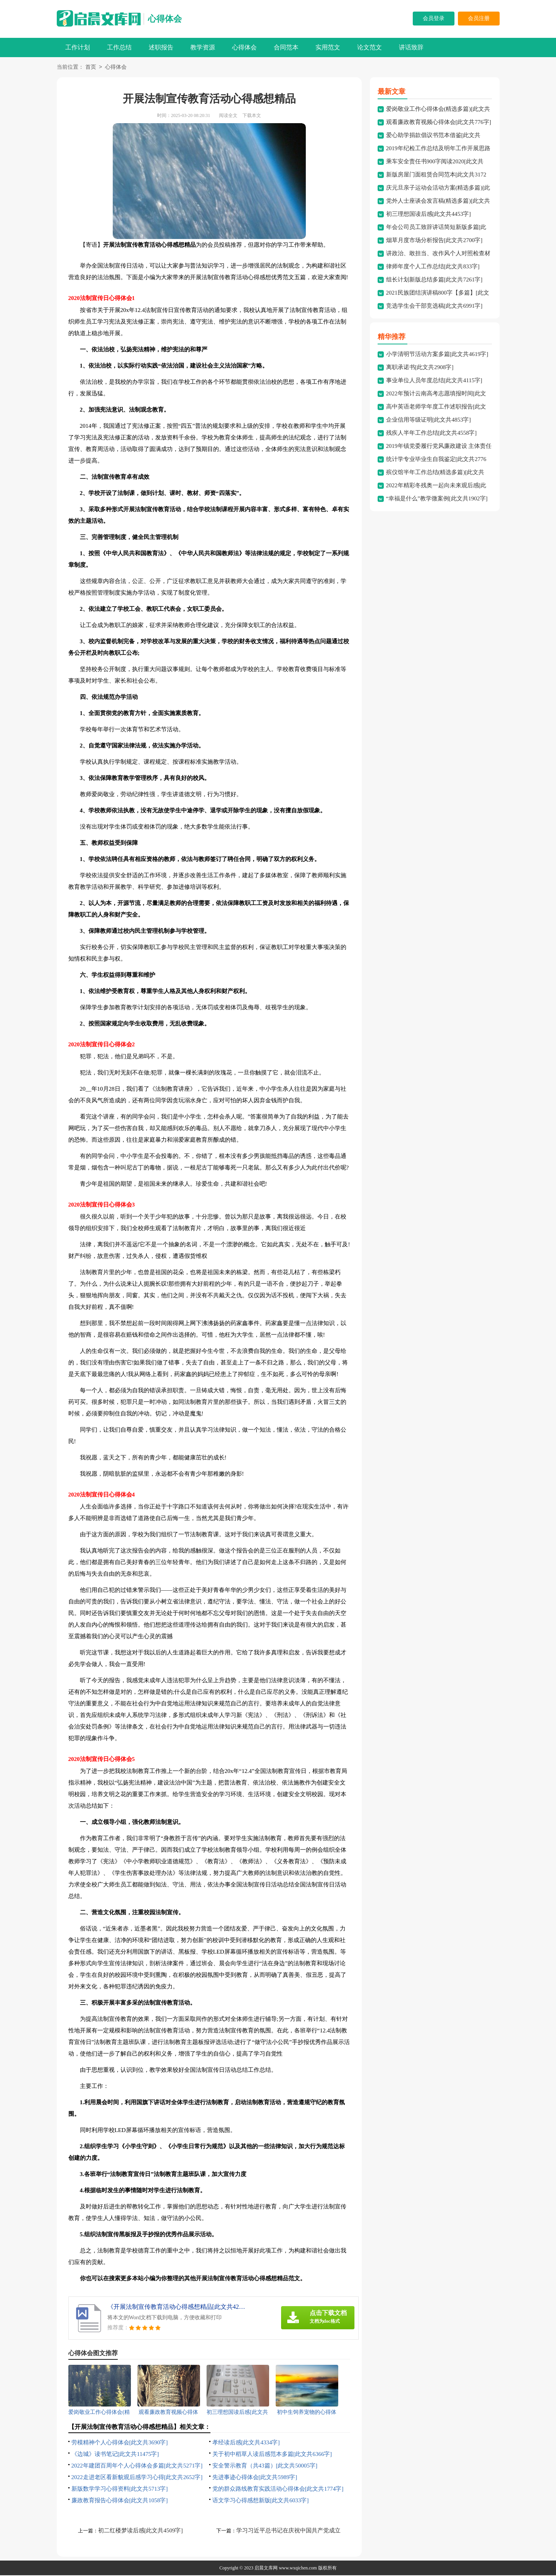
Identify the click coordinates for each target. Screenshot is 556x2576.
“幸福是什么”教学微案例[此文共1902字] (437, 499)
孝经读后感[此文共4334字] (246, 2443)
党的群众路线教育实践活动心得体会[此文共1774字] (278, 2489)
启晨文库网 (266, 2568)
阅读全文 (228, 116)
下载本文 (251, 116)
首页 (90, 68)
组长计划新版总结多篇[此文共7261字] (434, 280)
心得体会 (165, 19)
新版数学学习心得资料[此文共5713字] (119, 2489)
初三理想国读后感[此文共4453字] (428, 215)
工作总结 (119, 47)
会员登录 (433, 18)
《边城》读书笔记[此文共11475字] (115, 2455)
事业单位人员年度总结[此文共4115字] (434, 381)
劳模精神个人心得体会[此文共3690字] (119, 2443)
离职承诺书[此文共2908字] (420, 368)
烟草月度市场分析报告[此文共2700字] (434, 241)
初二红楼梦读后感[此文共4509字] (140, 2531)
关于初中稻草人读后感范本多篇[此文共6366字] (272, 2455)
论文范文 (369, 47)
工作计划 (77, 47)
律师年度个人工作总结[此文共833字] (433, 267)
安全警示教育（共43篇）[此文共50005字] (265, 2466)
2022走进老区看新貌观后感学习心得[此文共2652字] (137, 2478)
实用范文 (327, 47)
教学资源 (202, 47)
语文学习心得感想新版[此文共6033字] (260, 2501)
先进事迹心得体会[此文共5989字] (254, 2478)
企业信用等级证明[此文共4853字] (428, 420)
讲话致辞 (411, 47)
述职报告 (161, 47)
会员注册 (479, 18)
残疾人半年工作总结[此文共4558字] (431, 433)
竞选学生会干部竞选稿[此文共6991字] (434, 306)
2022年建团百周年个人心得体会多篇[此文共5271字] (137, 2466)
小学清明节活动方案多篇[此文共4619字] (437, 355)
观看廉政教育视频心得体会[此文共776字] (439, 123)
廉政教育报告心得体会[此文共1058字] (119, 2501)
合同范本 (286, 47)
